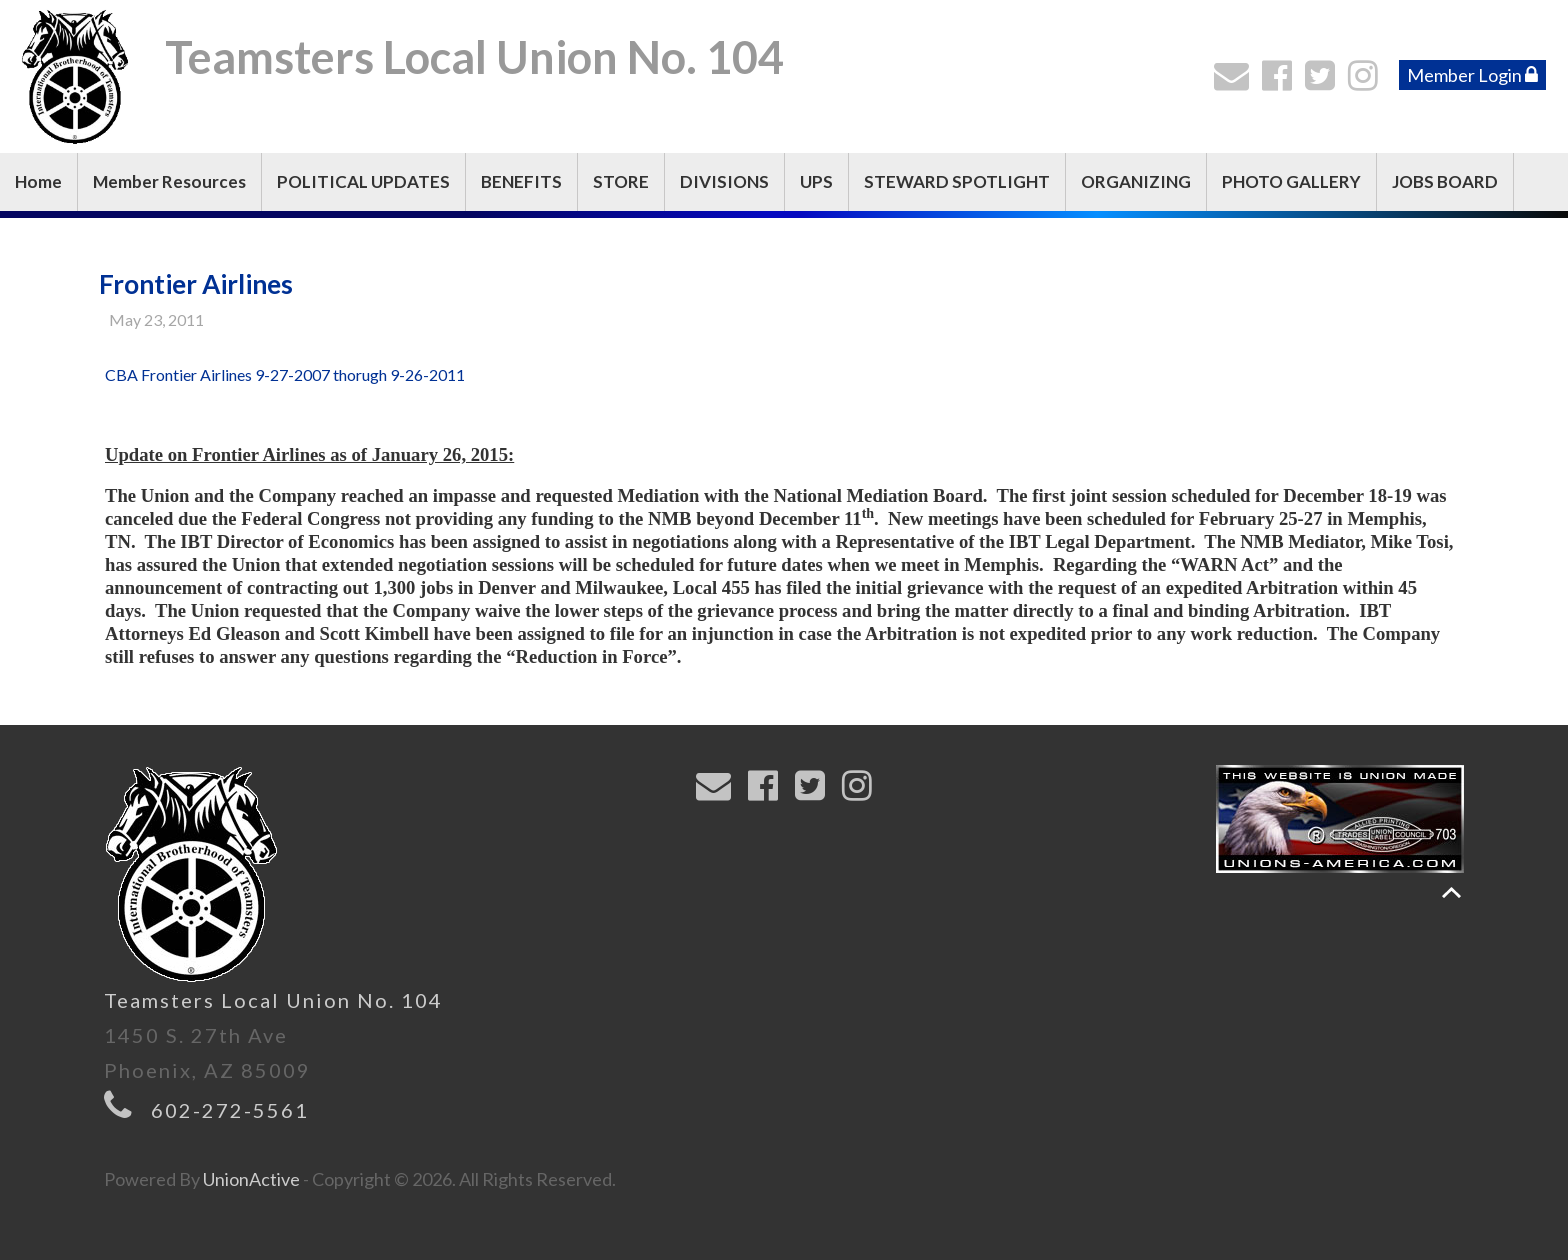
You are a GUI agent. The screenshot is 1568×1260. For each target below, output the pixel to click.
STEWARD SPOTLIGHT (957, 181)
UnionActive (251, 1179)
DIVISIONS (724, 181)
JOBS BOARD (1445, 181)
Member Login (1472, 75)
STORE (621, 181)
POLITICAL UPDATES (363, 181)
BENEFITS (521, 181)
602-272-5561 (230, 1110)
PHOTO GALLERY (1291, 181)
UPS (816, 181)
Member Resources (169, 181)
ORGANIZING (1136, 181)
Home (38, 181)
